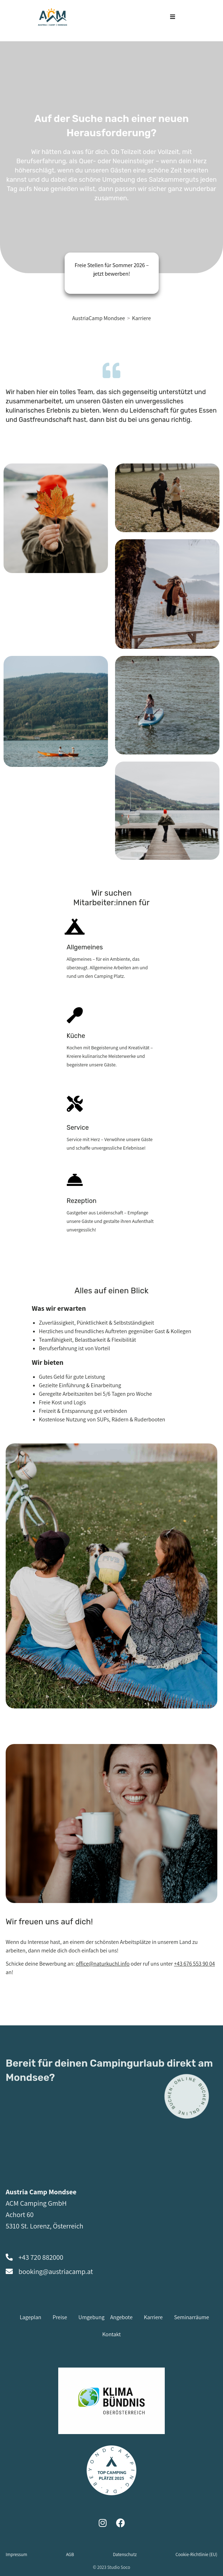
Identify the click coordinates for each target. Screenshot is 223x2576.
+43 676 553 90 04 (194, 1963)
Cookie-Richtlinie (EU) (196, 2554)
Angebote (121, 2317)
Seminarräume (191, 2317)
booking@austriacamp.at (55, 2271)
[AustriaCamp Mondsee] (98, 318)
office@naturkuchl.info (103, 1963)
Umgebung (91, 2317)
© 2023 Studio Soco (111, 2567)
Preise (60, 2317)
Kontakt (111, 2334)
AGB (70, 2554)
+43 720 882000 (40, 2257)
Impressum (16, 2554)
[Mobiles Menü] (172, 17)
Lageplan (30, 2317)
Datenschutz (125, 2554)
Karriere (141, 318)
